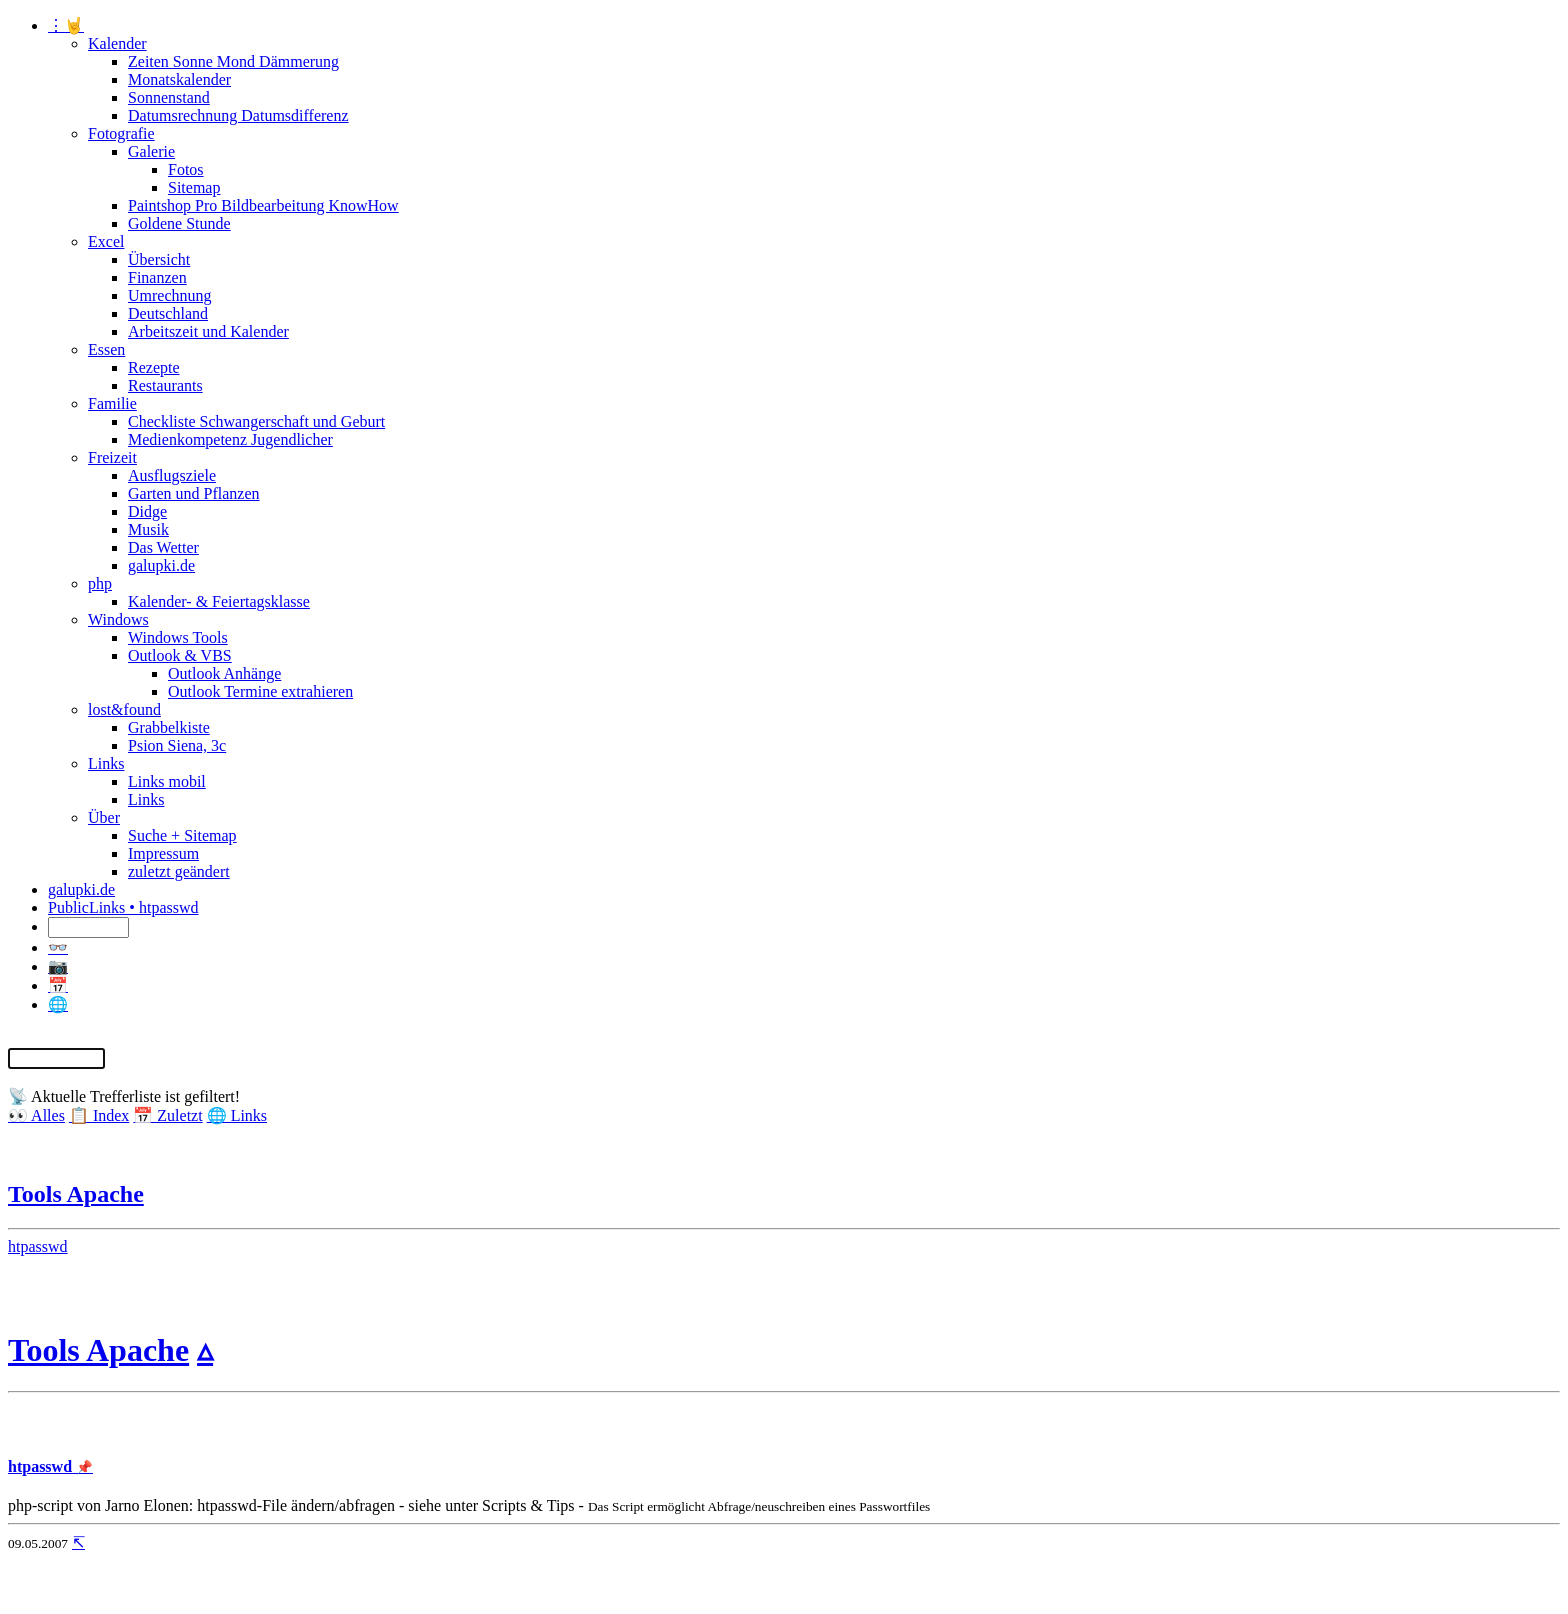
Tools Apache (76, 1194)
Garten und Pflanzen (194, 493)
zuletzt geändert (179, 871)
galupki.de (161, 565)
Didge (147, 511)
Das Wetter (163, 547)
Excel (106, 241)
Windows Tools (178, 637)
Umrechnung (170, 295)
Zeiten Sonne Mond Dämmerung (233, 61)
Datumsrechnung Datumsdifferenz (238, 115)
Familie (112, 403)
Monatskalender (179, 79)
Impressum (163, 853)
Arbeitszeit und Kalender (208, 331)
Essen (106, 349)
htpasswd (38, 1246)
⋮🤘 (66, 25)
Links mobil (167, 781)
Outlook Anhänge (224, 673)
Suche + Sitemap (182, 835)
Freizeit (112, 457)
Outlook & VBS (180, 655)
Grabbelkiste (169, 727)
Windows (118, 619)
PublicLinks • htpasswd (123, 907)
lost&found (124, 709)
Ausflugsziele (172, 475)
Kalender (117, 43)
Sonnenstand (169, 97)
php (100, 583)
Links (106, 763)
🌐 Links (237, 1115)
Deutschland (168, 313)
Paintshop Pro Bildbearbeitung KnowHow (263, 205)
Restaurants (165, 385)
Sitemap (194, 187)
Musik (148, 529)
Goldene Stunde (179, 223)
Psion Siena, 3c (177, 745)
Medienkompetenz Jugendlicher (230, 439)
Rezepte (154, 367)
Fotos (186, 169)
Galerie (151, 151)
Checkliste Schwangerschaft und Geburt (256, 421)
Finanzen (157, 277)
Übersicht (159, 259)
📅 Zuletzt (167, 1115)
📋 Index (99, 1115)
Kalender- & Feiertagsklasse (219, 601)
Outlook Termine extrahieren (260, 691)
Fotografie (121, 133)
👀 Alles (36, 1115)
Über (104, 817)
